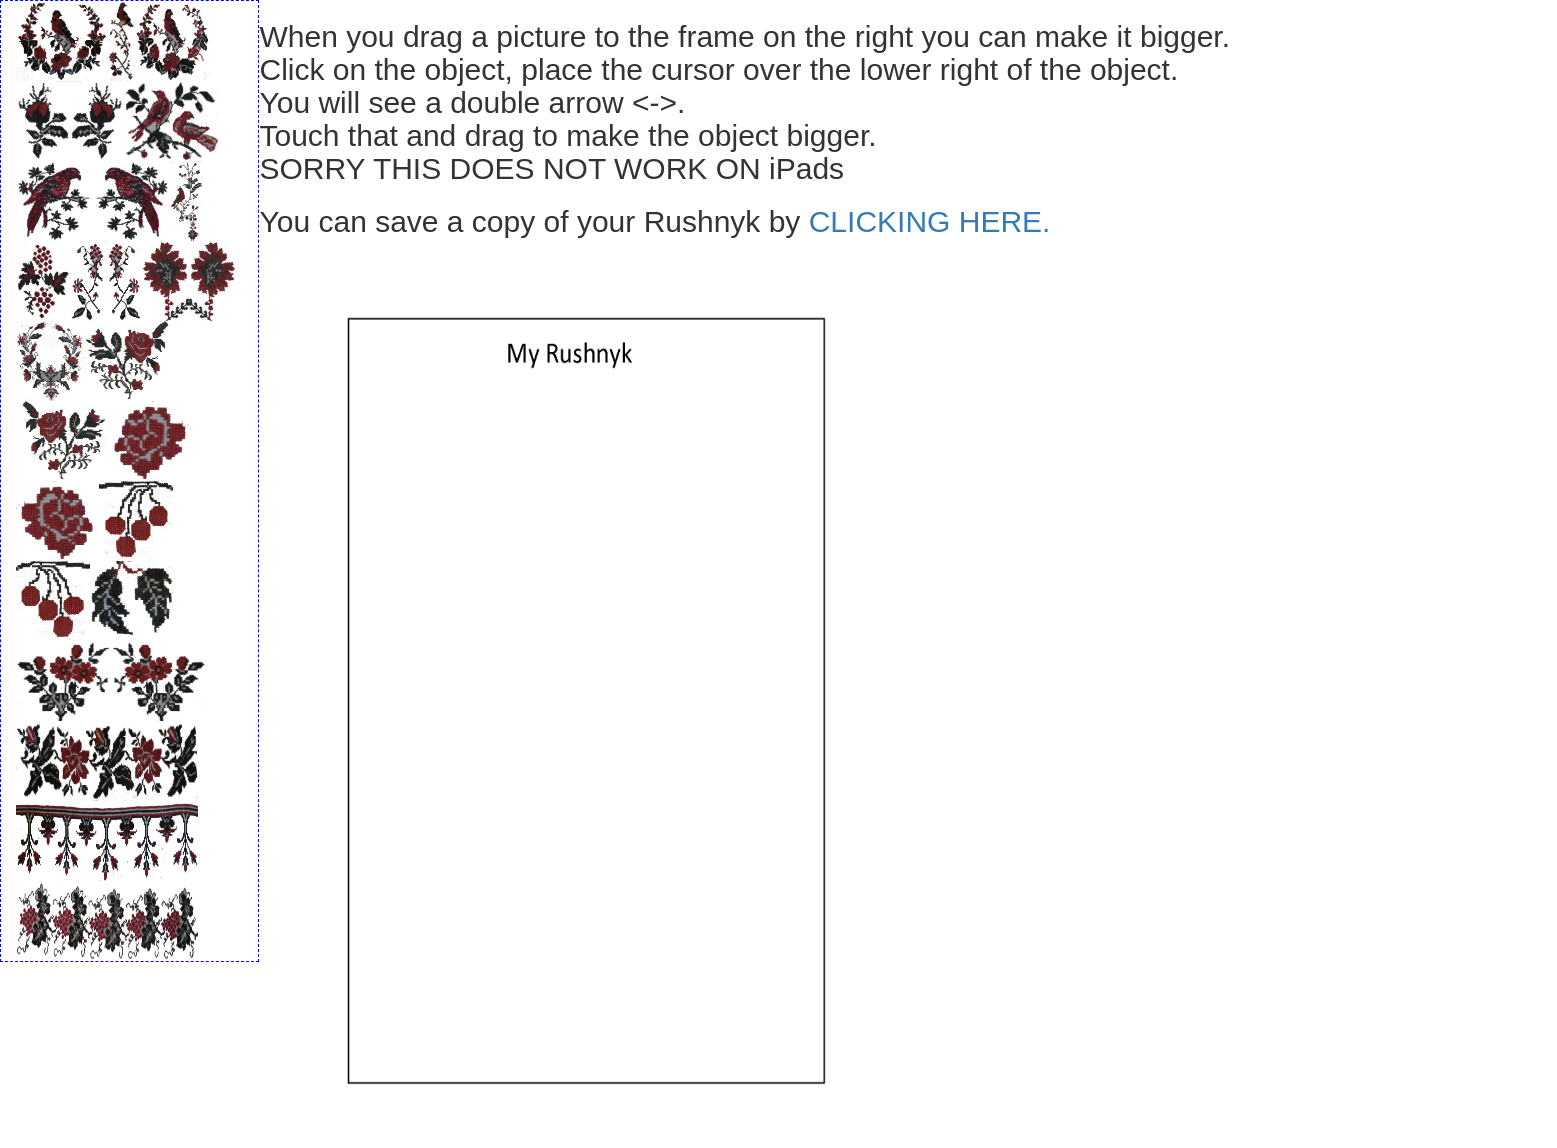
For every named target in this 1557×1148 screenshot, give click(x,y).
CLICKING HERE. (930, 221)
